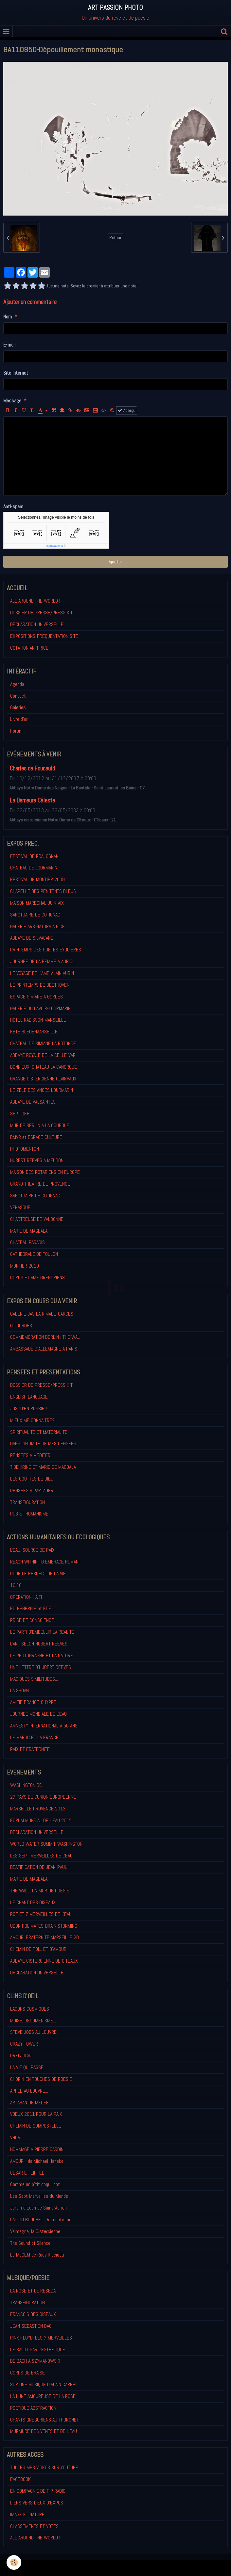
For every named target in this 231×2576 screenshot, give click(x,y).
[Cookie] (14, 2562)
